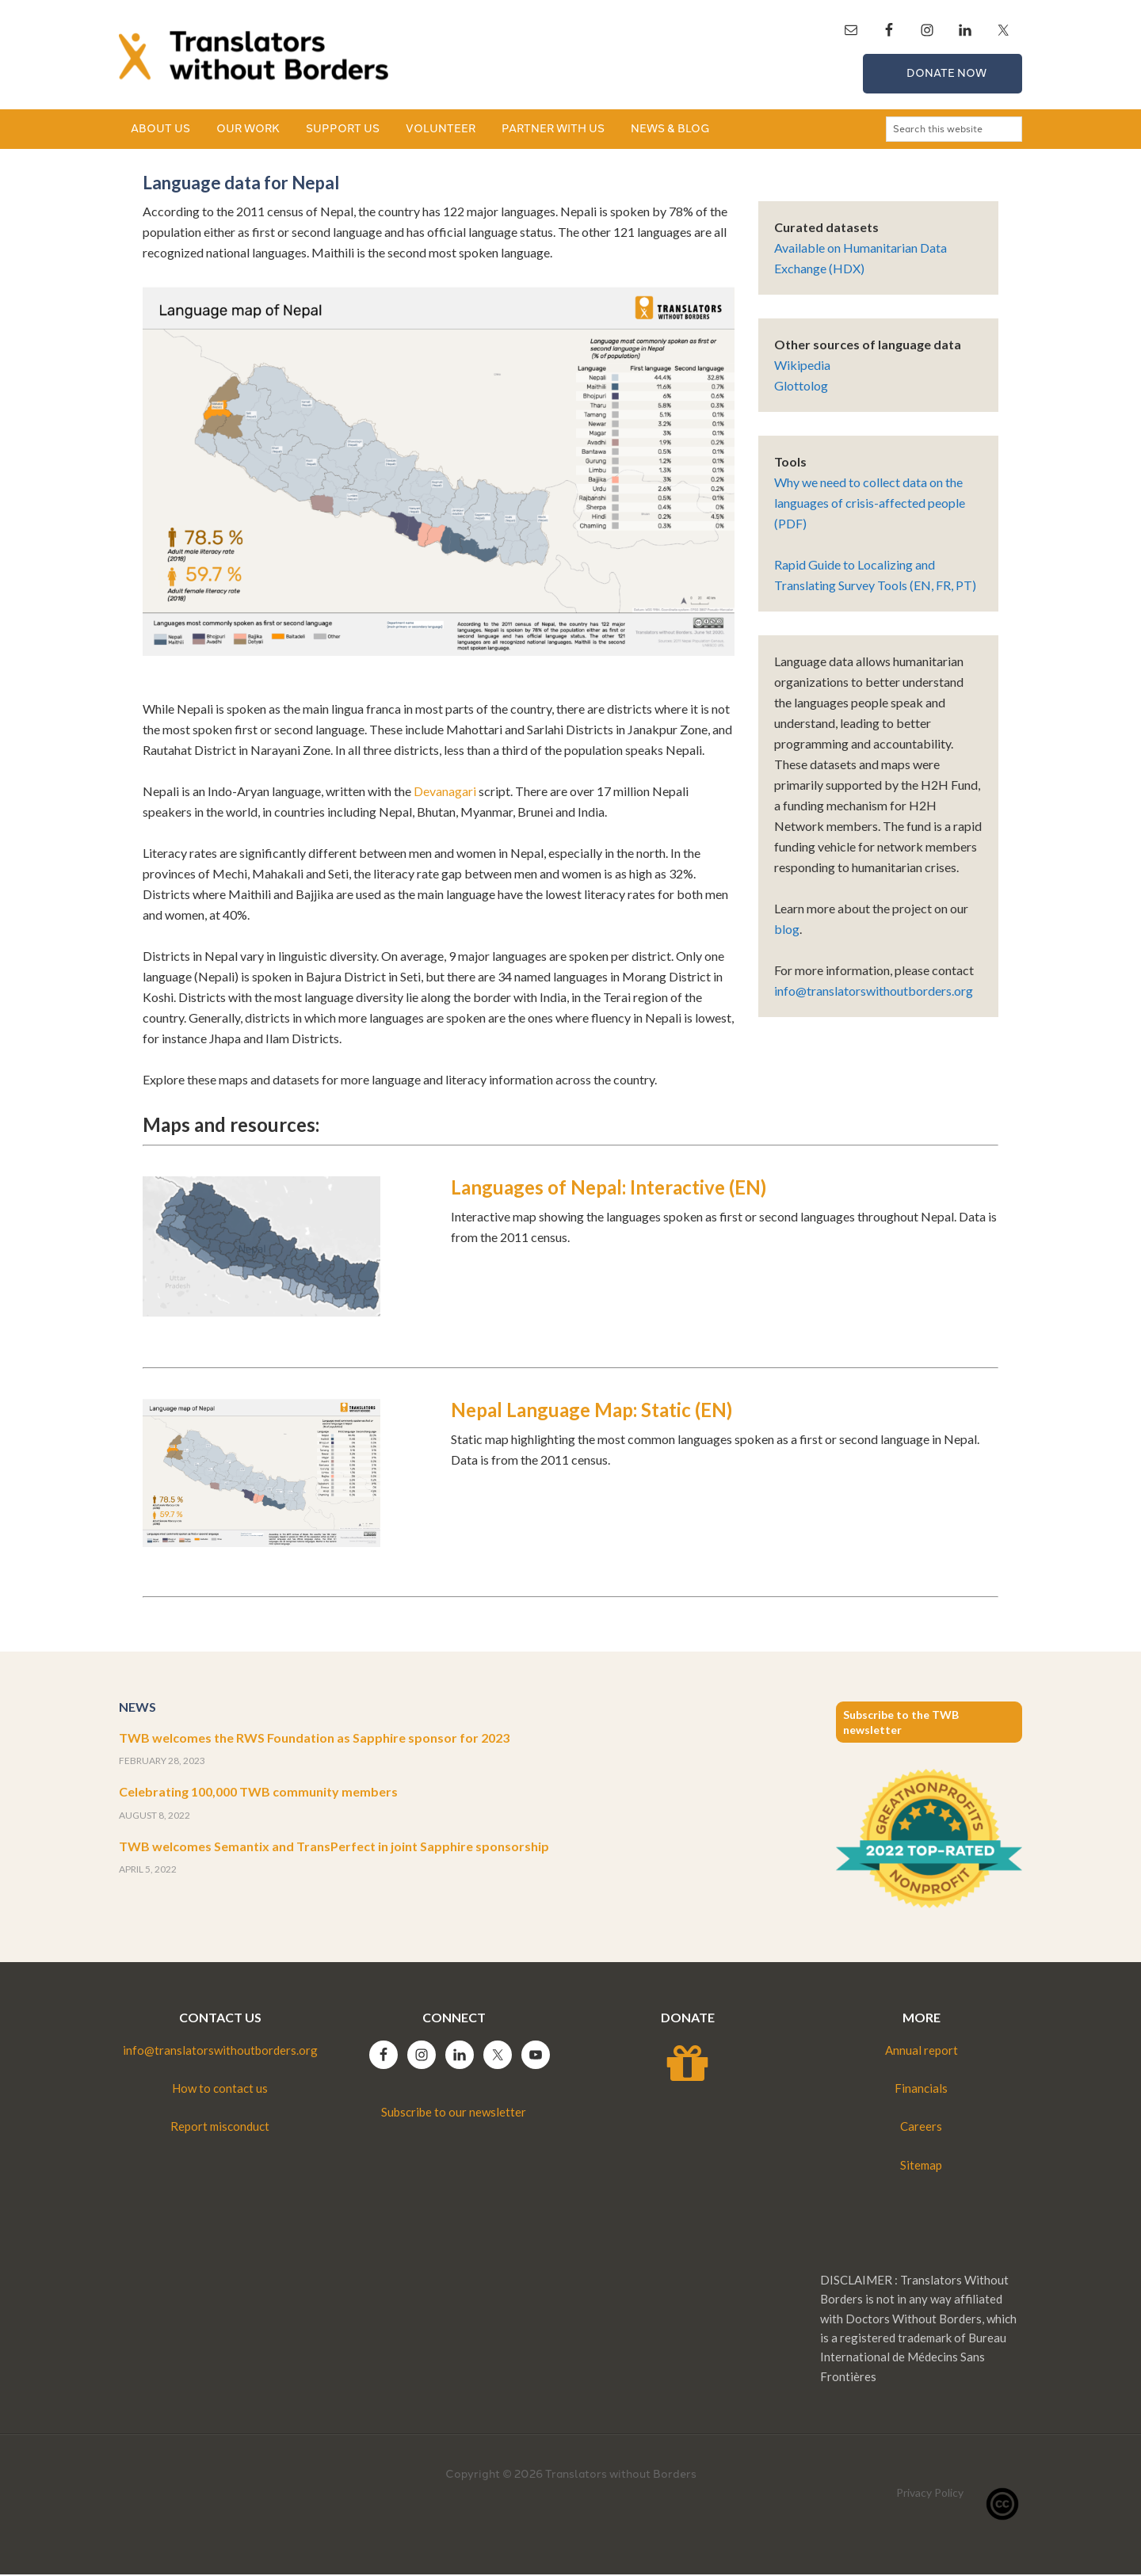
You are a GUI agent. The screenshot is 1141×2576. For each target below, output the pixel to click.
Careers (921, 2128)
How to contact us (220, 2090)
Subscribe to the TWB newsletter (901, 1723)
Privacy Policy (930, 2494)
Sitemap (921, 2166)
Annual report (921, 2051)
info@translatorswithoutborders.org (873, 992)
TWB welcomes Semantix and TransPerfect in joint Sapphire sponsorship (334, 1847)
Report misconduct (219, 2128)
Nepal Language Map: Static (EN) (591, 1411)
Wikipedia (802, 366)
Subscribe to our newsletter (453, 2113)
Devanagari (445, 792)
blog (786, 930)
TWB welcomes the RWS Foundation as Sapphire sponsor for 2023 (314, 1739)
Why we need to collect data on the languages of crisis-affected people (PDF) (869, 504)
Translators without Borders (253, 55)
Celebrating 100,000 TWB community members (258, 1793)
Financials (921, 2090)
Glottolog (801, 386)
